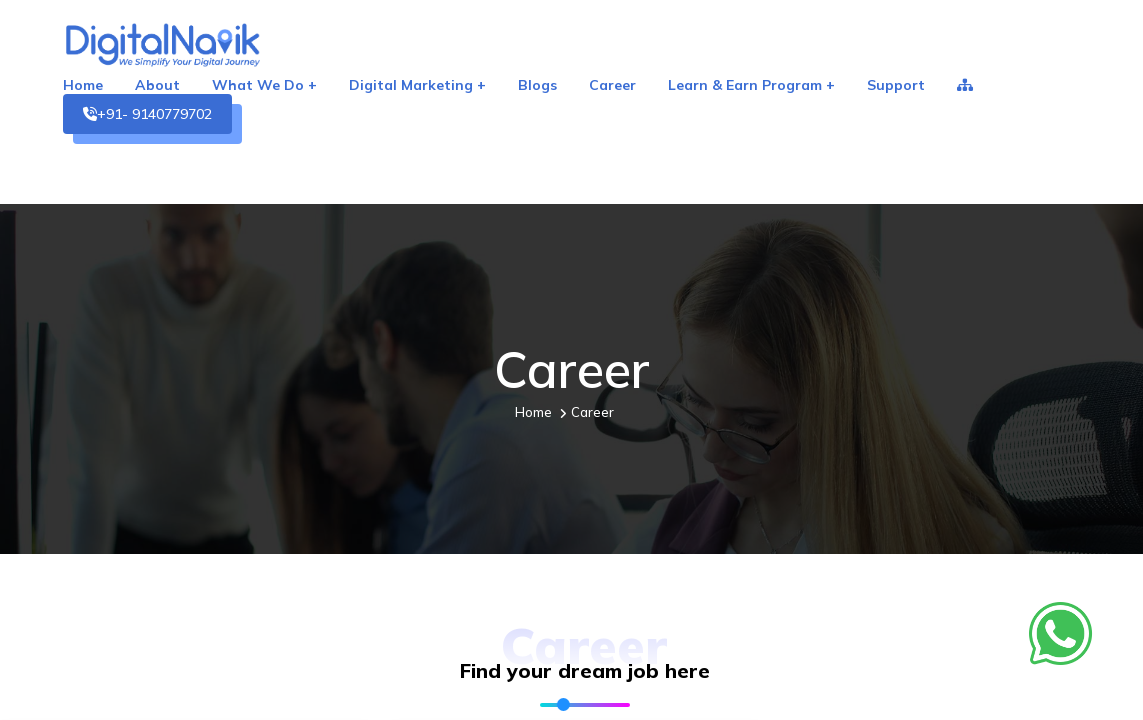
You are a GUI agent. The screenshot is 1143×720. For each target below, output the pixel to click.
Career (612, 85)
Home (83, 85)
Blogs (537, 85)
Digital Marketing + (417, 85)
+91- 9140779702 (147, 114)
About (157, 85)
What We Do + (264, 85)
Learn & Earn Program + (751, 85)
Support (896, 85)
